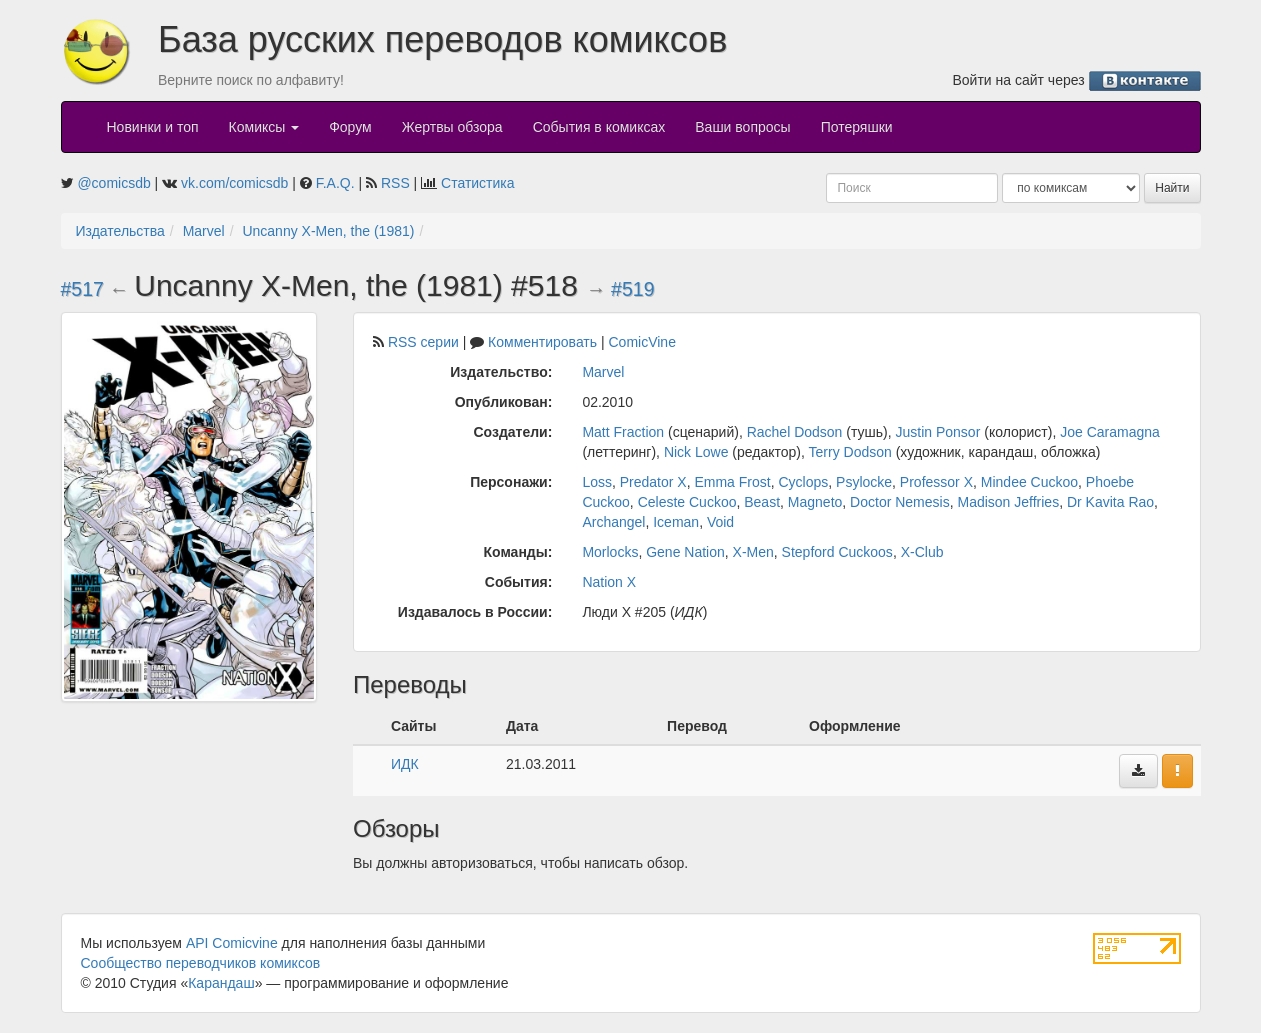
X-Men (753, 552)
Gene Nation (685, 552)
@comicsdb (113, 183)
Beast (762, 502)
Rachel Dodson (795, 432)
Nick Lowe (696, 452)
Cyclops (803, 482)
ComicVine (642, 342)
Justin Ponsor (938, 432)
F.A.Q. (335, 183)
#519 (632, 289)
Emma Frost (732, 482)
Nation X (609, 582)
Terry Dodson (850, 452)
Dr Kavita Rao (1110, 502)
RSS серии (423, 342)
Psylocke (864, 482)
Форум (350, 127)
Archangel (613, 522)
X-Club (922, 552)
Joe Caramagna (1110, 432)
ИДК (405, 764)
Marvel (204, 231)
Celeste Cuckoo (687, 502)
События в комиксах (599, 127)
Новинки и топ (153, 127)
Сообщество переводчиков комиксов (201, 963)
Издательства (120, 231)
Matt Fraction (623, 432)
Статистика (478, 183)
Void (720, 522)
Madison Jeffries (1008, 502)
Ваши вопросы (742, 127)
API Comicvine (232, 943)
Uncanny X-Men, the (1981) (328, 231)
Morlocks (610, 552)
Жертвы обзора (452, 127)
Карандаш (221, 983)
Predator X (653, 482)
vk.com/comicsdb (234, 183)
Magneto (815, 502)
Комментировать (542, 342)
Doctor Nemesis (900, 502)
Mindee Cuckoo (1029, 482)
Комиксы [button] (264, 127)
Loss (597, 482)
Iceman (676, 522)
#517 (82, 289)
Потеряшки (857, 127)
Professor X (936, 482)
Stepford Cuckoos (837, 552)
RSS (395, 183)
